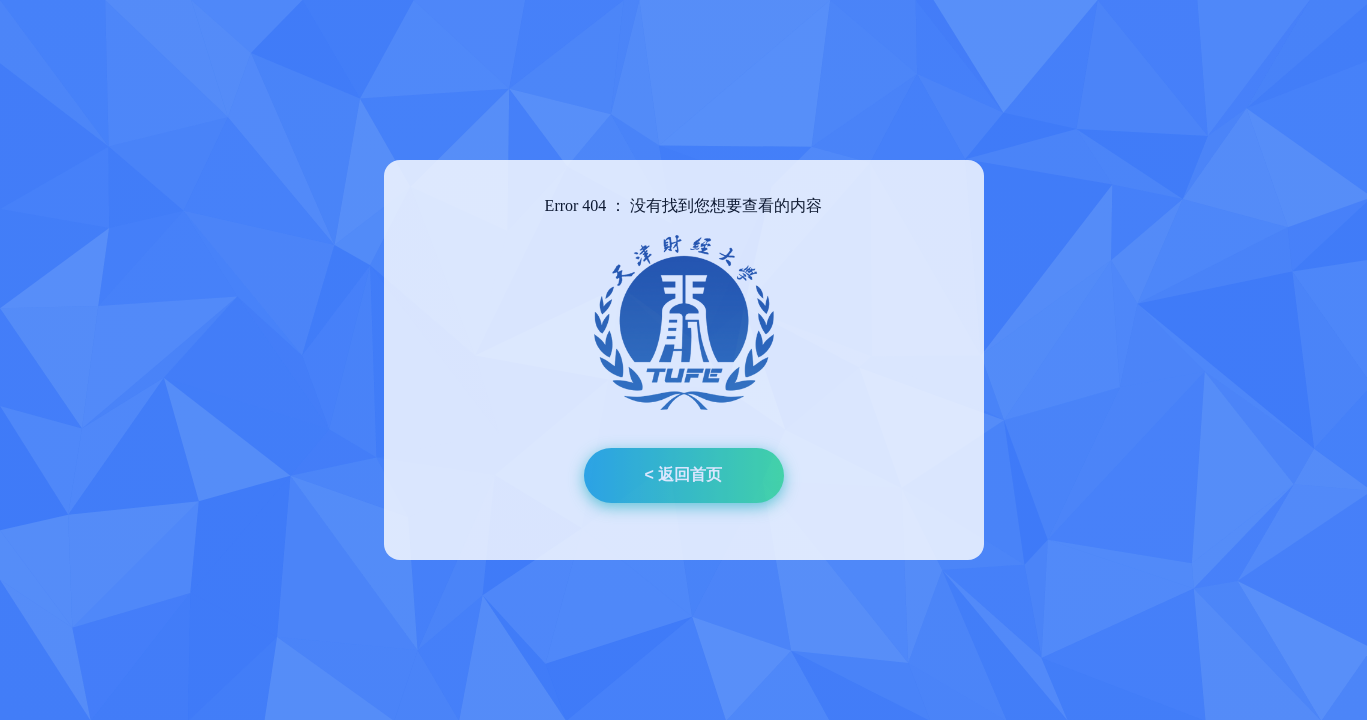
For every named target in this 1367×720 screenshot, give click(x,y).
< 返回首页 (684, 474)
